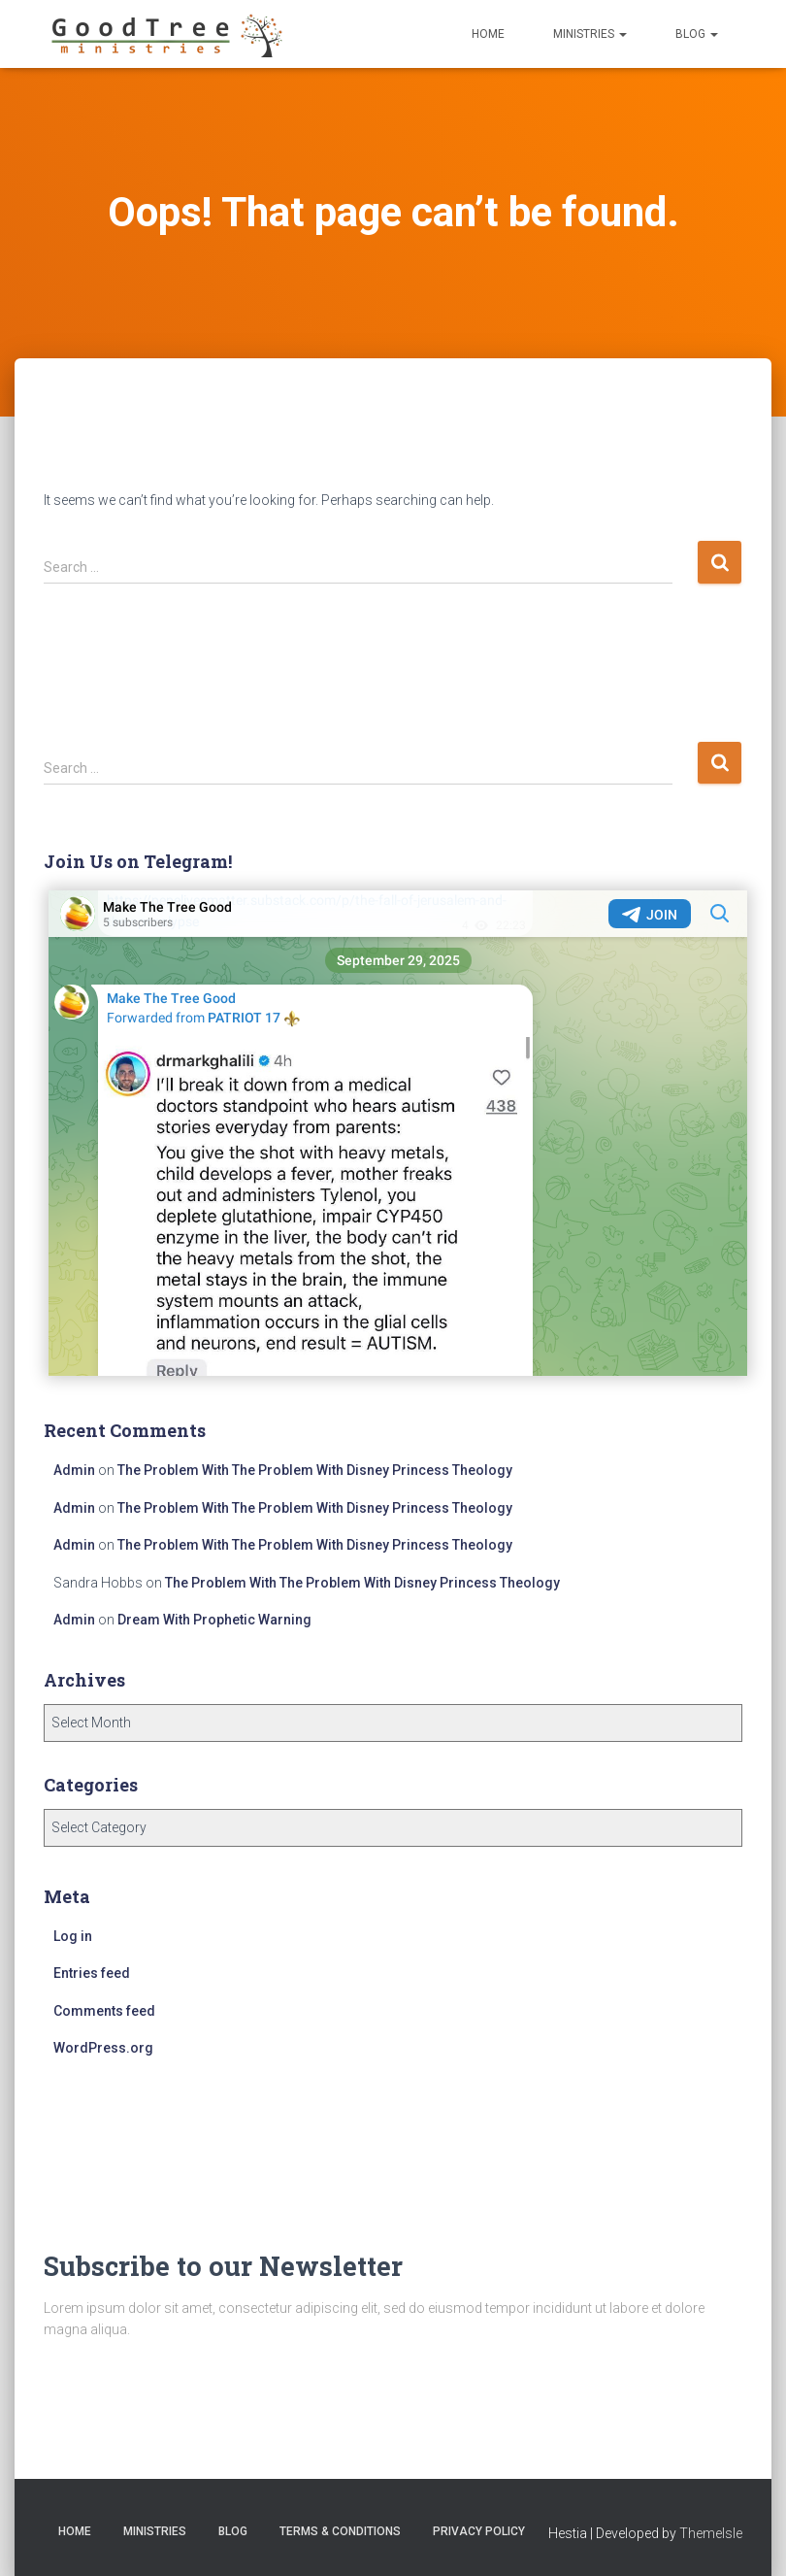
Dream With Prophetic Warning (214, 1619)
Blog (696, 34)
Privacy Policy (479, 2531)
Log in (72, 1936)
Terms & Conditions (340, 2531)
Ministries (590, 34)
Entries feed (91, 1973)
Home (488, 34)
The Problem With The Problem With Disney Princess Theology (314, 1470)
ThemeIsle (710, 2533)
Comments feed (104, 2011)
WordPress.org (103, 2048)
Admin (74, 1470)
